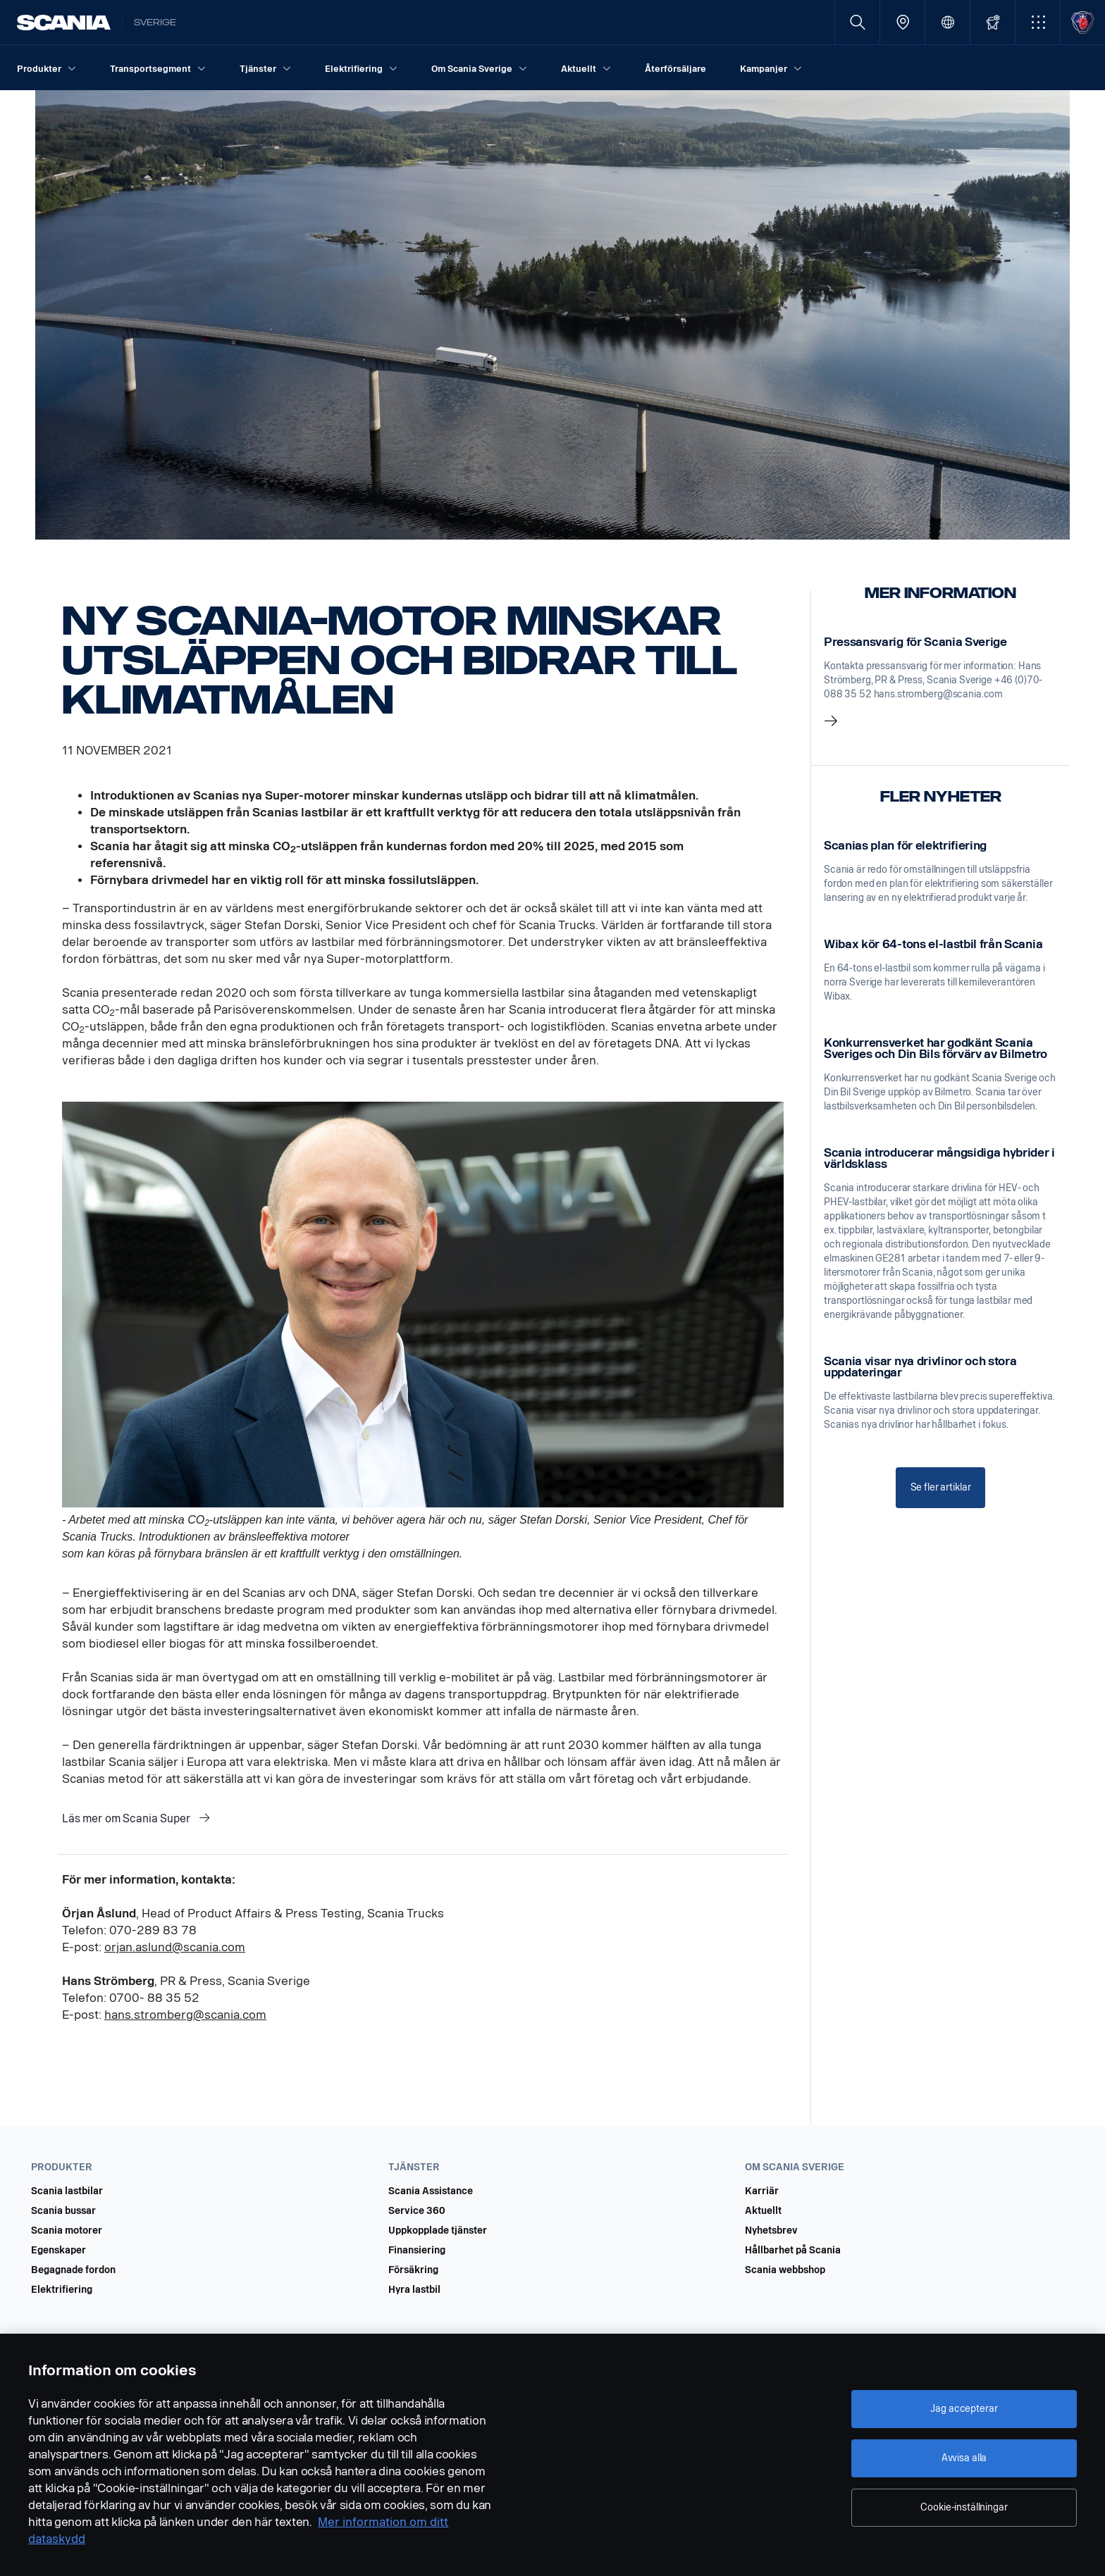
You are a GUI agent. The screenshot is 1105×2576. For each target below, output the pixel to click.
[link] (940, 683)
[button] (1038, 22)
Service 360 (416, 2211)
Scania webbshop (785, 2270)
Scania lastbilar (67, 2191)
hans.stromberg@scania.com (185, 2015)
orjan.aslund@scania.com (174, 1947)
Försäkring (413, 2270)
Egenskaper (58, 2250)
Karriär (762, 2191)
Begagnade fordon (73, 2270)
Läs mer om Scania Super (127, 1818)
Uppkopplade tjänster (437, 2230)
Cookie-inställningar (963, 2507)
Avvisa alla (964, 2458)
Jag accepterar (963, 2409)
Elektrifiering (61, 2290)
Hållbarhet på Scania (793, 2250)
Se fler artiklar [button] (940, 1487)
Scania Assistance (430, 2191)
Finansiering (416, 2250)
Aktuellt (763, 2211)
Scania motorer (66, 2230)
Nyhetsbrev (771, 2230)
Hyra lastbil (414, 2290)
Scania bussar (63, 2211)
